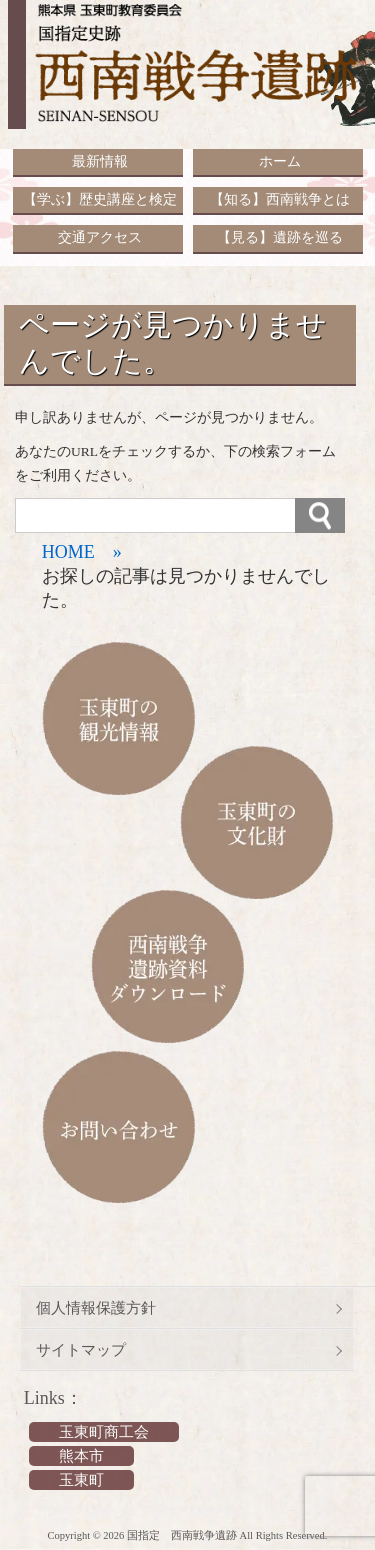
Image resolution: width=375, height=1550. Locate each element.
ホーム (280, 161)
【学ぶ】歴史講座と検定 (100, 199)
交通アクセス (100, 237)
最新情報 (100, 161)
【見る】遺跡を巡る (280, 237)
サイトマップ (81, 1350)
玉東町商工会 (104, 1432)
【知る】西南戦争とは (280, 199)
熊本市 (81, 1456)
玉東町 (81, 1480)
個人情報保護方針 (96, 1308)
